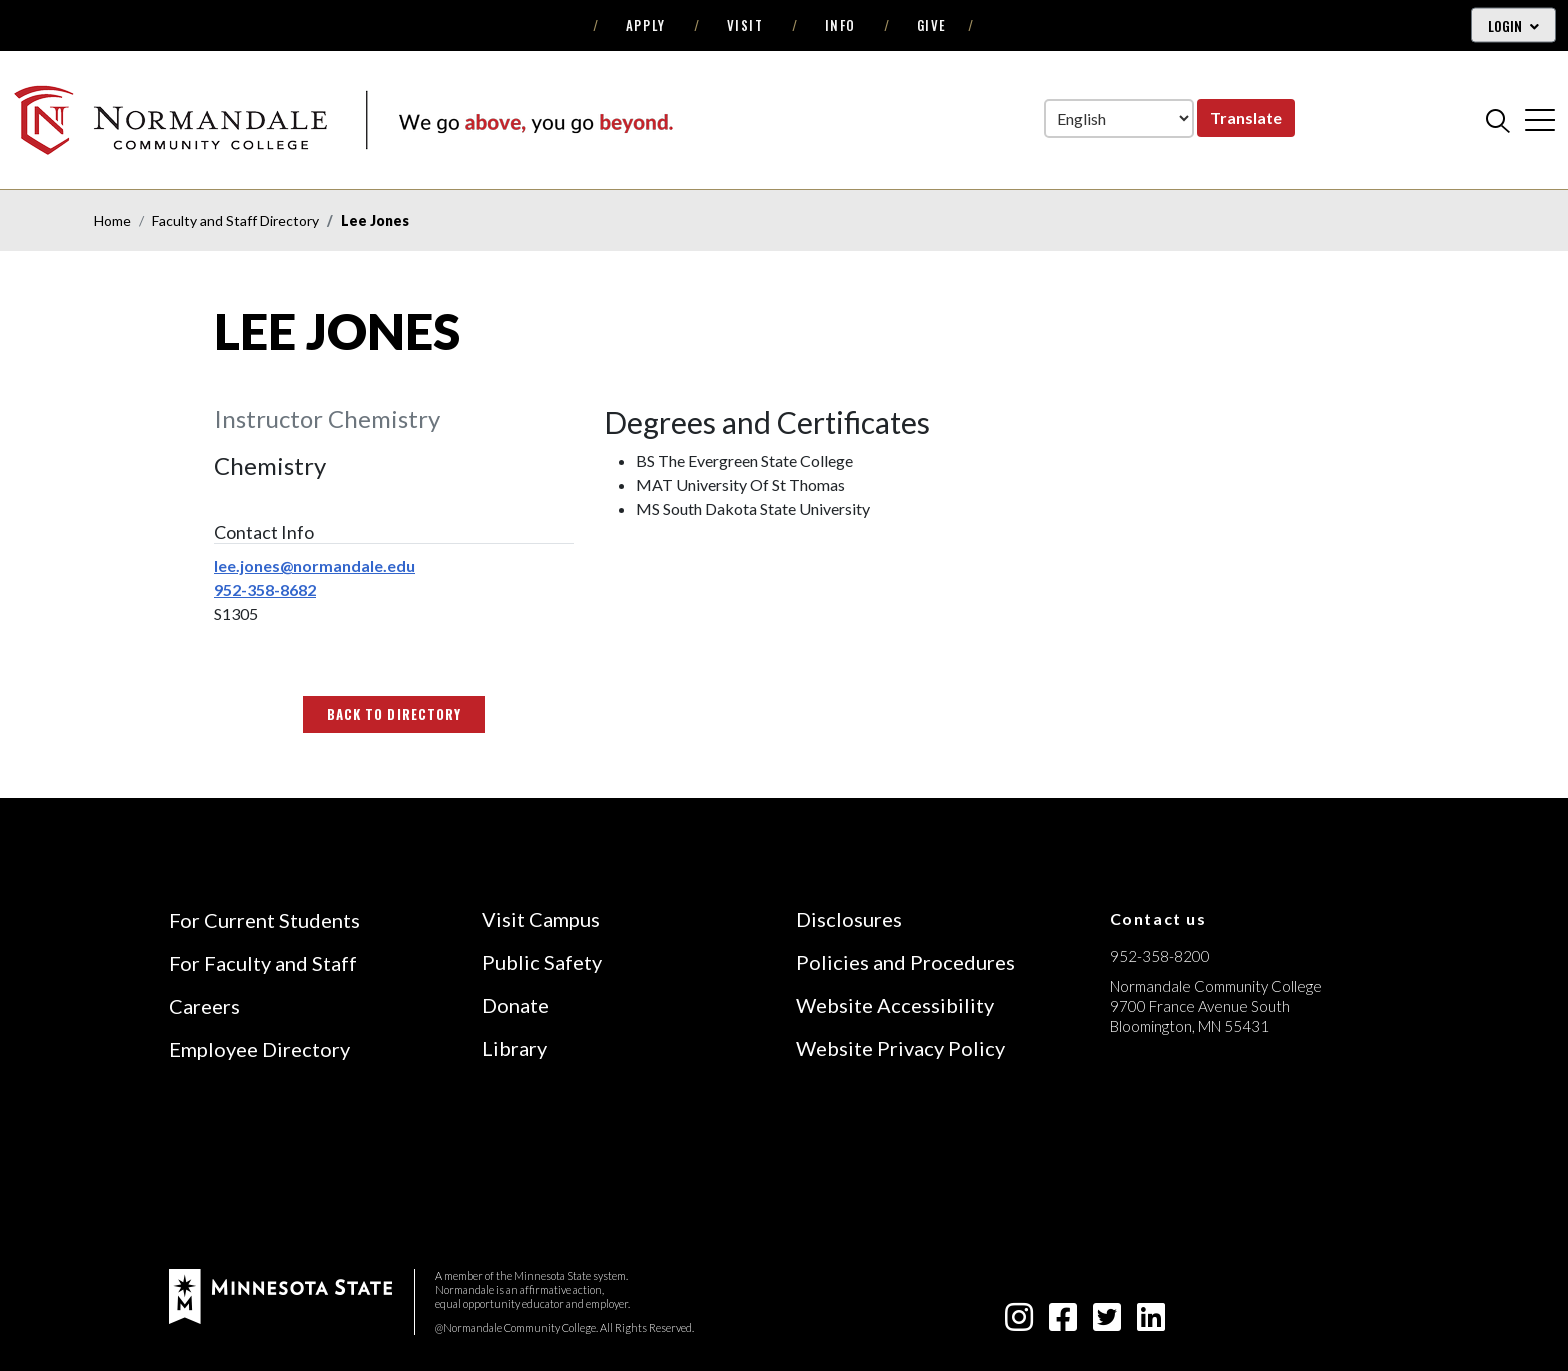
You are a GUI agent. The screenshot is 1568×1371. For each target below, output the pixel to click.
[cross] (1540, 120)
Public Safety (542, 962)
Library (514, 1048)
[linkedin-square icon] (1151, 1322)
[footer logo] (280, 1294)
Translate (1246, 117)
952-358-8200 (1160, 956)
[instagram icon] (1019, 1322)
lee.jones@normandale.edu (314, 565)
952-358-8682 (265, 589)
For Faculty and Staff (263, 963)
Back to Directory (394, 714)
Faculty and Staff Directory (235, 220)
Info (840, 25)
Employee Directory (259, 1049)
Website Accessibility (895, 1005)
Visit (745, 25)
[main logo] (343, 119)
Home (112, 220)
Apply (646, 25)
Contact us (1158, 918)
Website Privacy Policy (900, 1048)
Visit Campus (541, 919)
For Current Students (264, 920)
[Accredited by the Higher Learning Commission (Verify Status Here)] (1185, 1168)
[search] (1498, 120)
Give (932, 25)
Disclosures (849, 919)
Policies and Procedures (905, 962)
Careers (204, 1006)
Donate (515, 1005)
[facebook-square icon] (1063, 1322)
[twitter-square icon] (1107, 1322)
